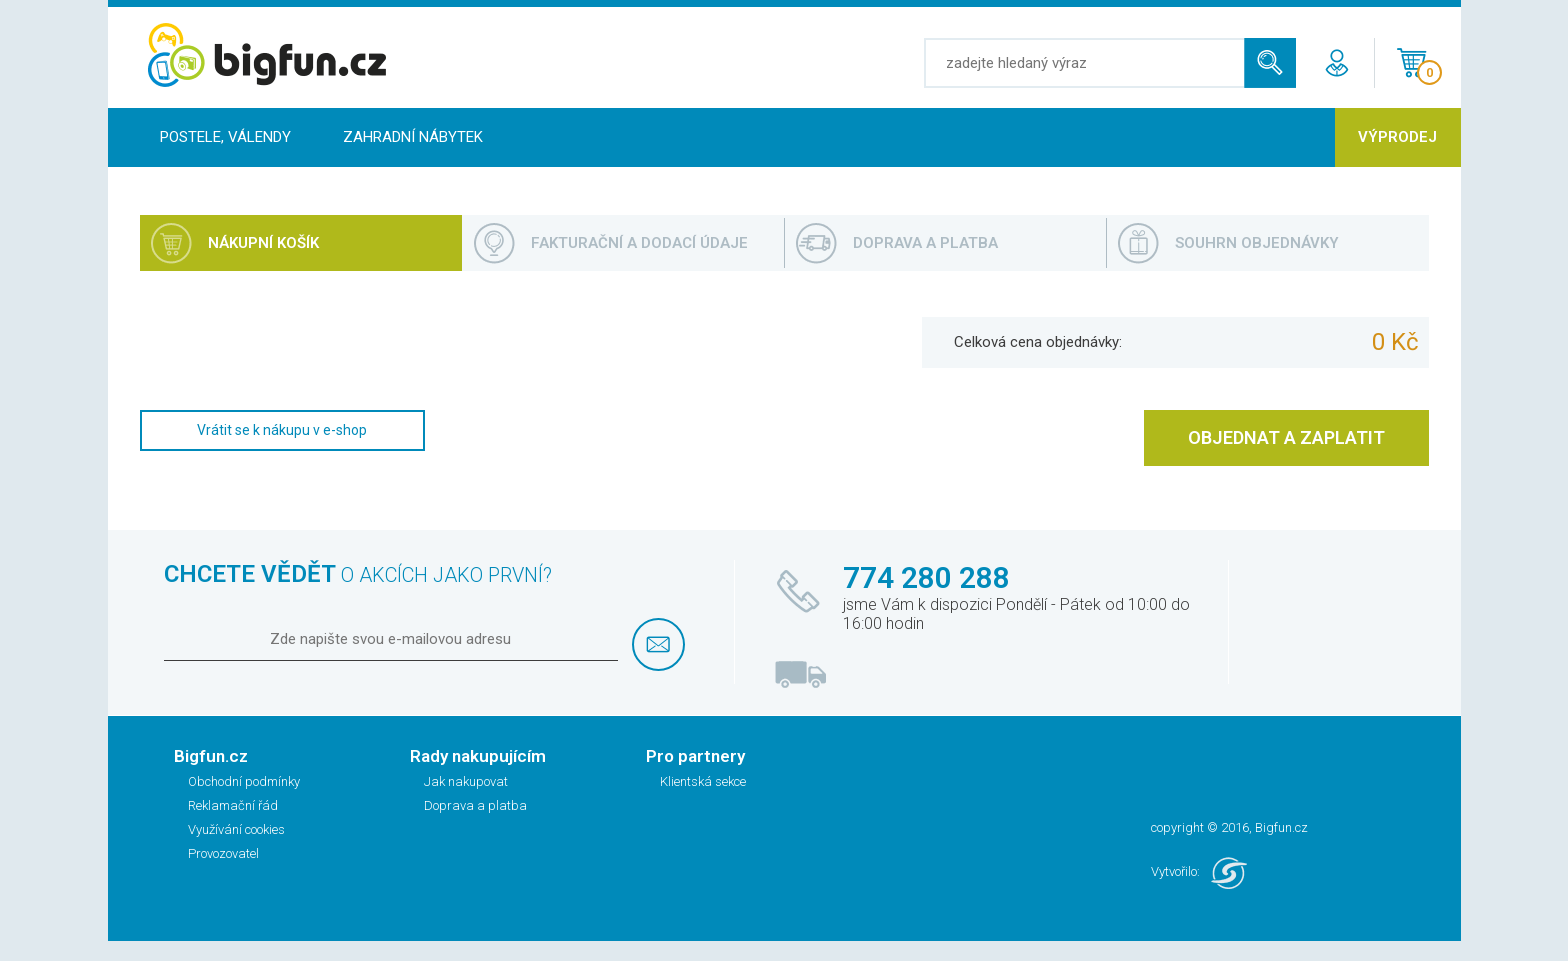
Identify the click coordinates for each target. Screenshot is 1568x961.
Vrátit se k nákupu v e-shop (282, 430)
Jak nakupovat (466, 781)
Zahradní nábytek (413, 137)
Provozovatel (223, 853)
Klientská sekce (703, 781)
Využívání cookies (236, 829)
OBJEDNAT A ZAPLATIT (1286, 437)
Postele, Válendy (225, 137)
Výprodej (1397, 137)
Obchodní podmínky (244, 781)
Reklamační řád (233, 805)
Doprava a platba (475, 805)
